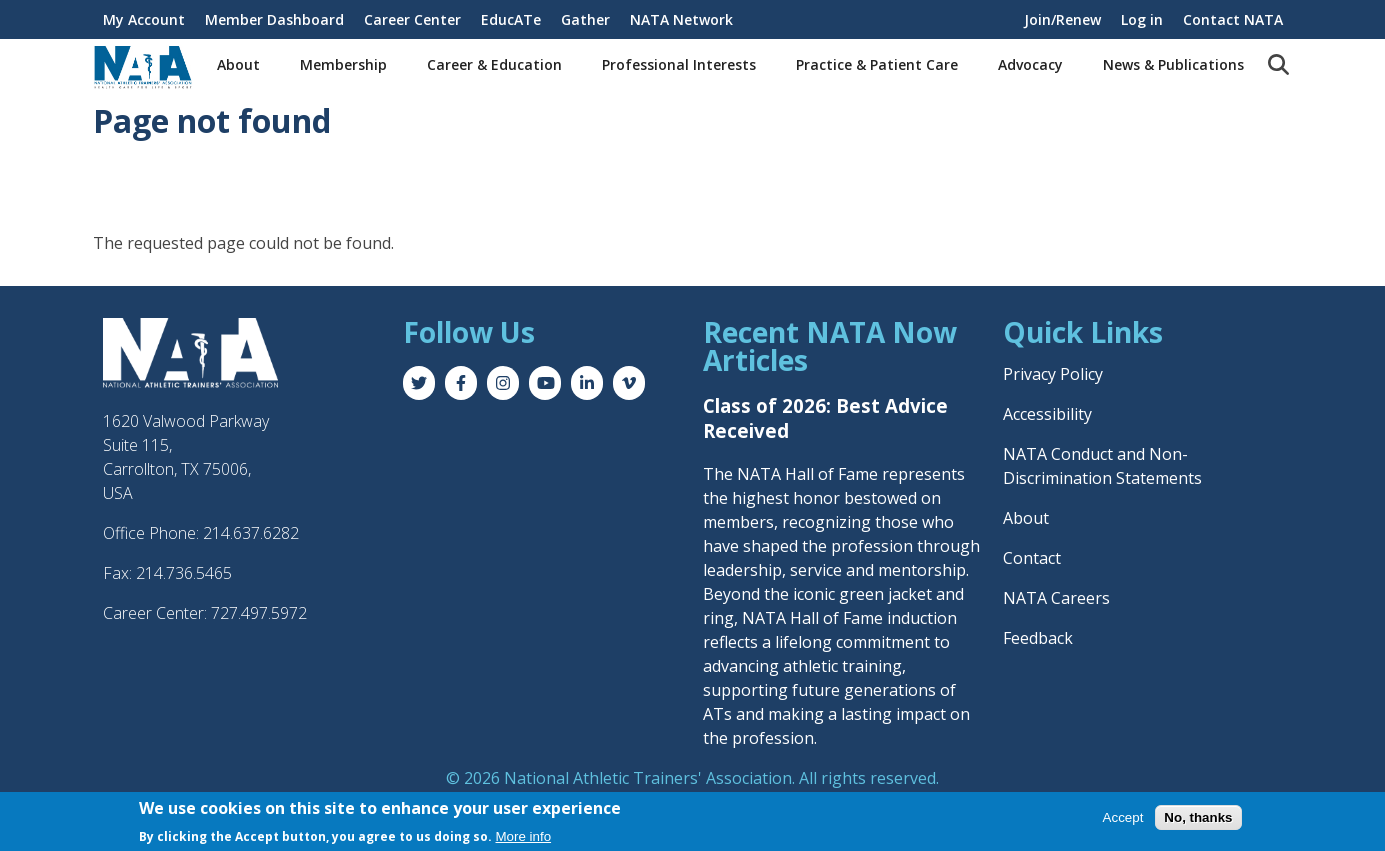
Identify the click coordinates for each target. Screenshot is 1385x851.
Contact (1032, 558)
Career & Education (494, 64)
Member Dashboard (274, 19)
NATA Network (681, 19)
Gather (585, 19)
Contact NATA (1233, 19)
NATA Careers (1056, 598)
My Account (144, 19)
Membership (343, 64)
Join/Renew (1062, 19)
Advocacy (1030, 64)
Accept (1123, 817)
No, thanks (1198, 817)
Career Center (412, 19)
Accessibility (1047, 414)
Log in (1142, 19)
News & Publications (1173, 64)
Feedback (1038, 638)
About (238, 64)
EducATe (511, 19)
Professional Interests (679, 64)
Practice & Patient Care (877, 64)
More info (524, 836)
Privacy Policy (1053, 374)
